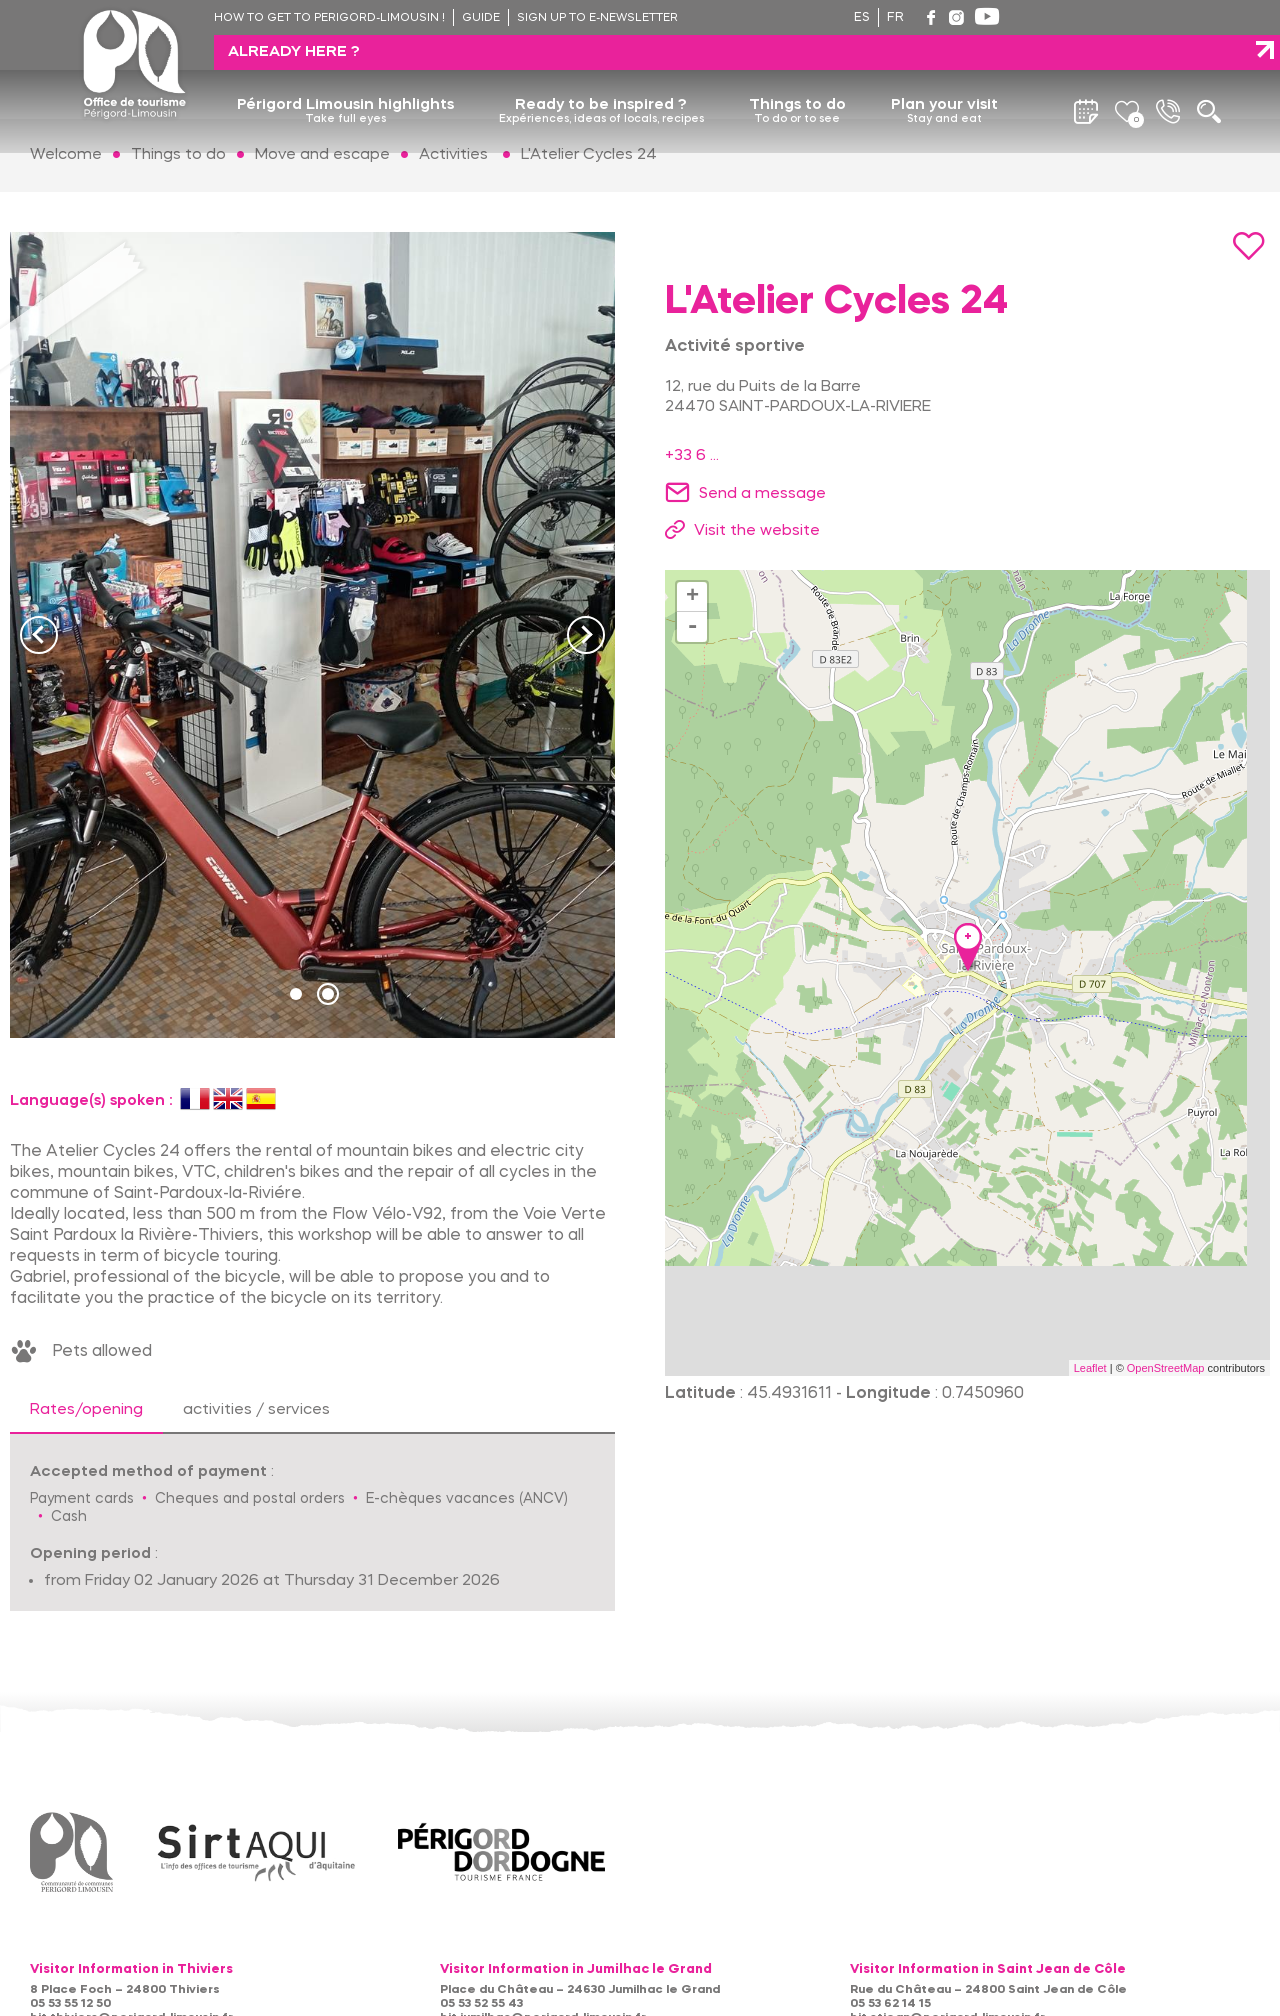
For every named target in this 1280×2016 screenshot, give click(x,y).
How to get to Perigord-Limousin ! (329, 18)
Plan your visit (944, 77)
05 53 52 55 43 (481, 2004)
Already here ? (1100, 17)
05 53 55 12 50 (70, 2004)
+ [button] (692, 597)
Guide (481, 18)
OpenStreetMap (1166, 1368)
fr (895, 18)
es (862, 18)
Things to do (797, 77)
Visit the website (757, 531)
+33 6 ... (692, 456)
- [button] (693, 627)
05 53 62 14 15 (890, 2004)
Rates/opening (86, 1410)
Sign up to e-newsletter (597, 18)
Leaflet (1090, 1368)
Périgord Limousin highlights (345, 77)
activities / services (256, 1410)
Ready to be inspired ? (601, 77)
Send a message (762, 494)
